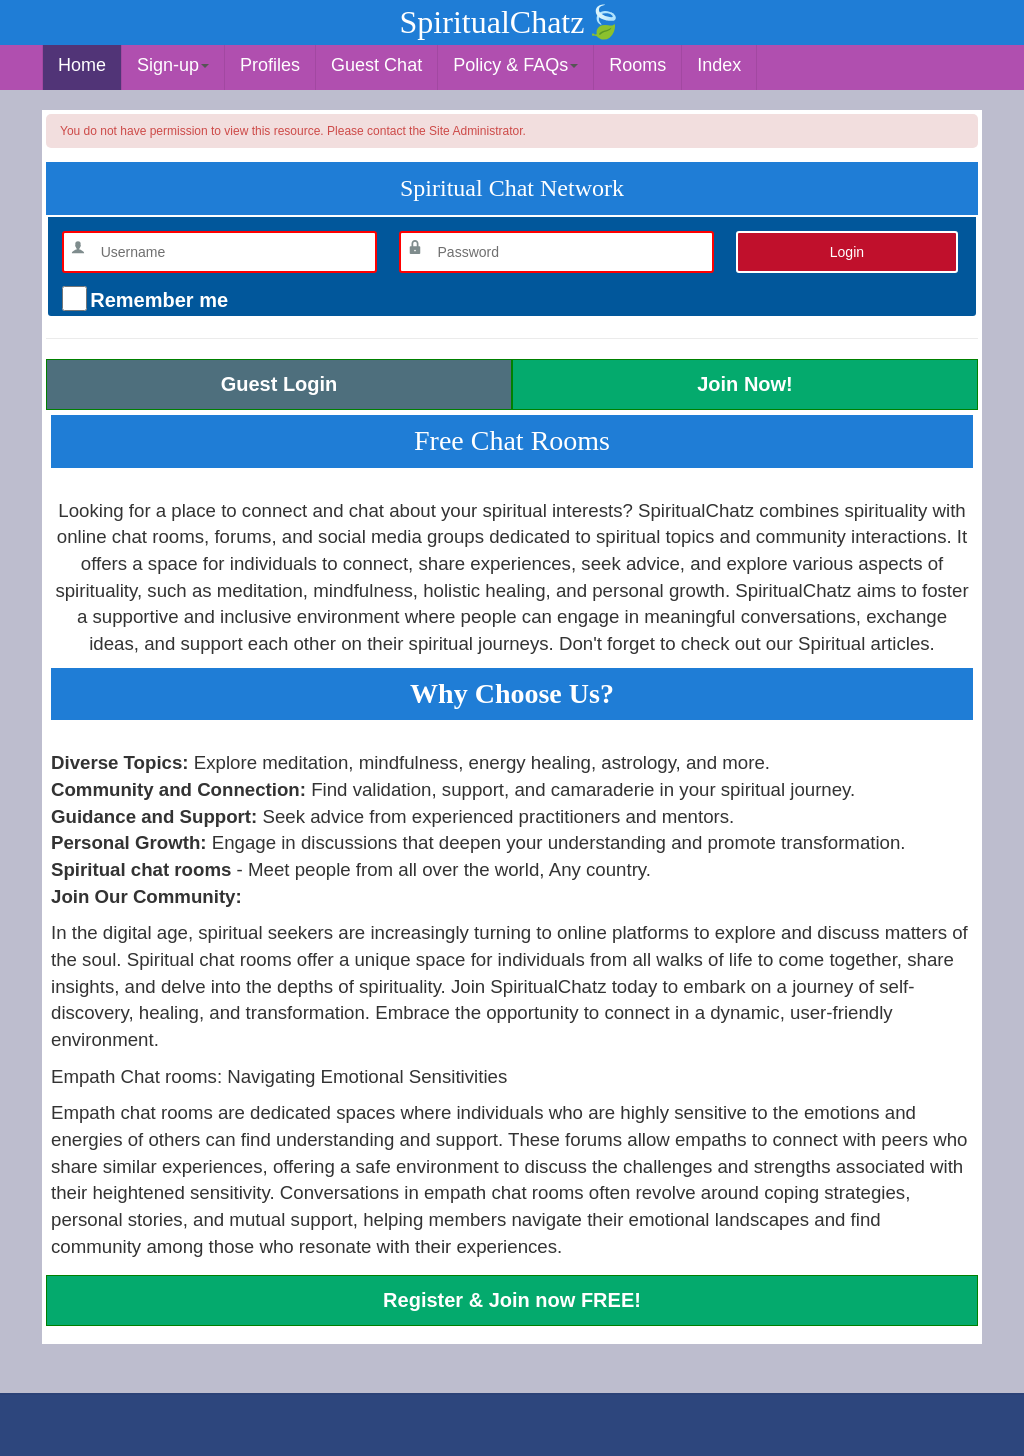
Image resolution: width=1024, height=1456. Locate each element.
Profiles (270, 65)
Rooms (637, 65)
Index (719, 65)
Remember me (156, 300)
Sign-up (173, 65)
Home (82, 65)
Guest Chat (376, 65)
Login (847, 252)
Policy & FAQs (515, 65)
